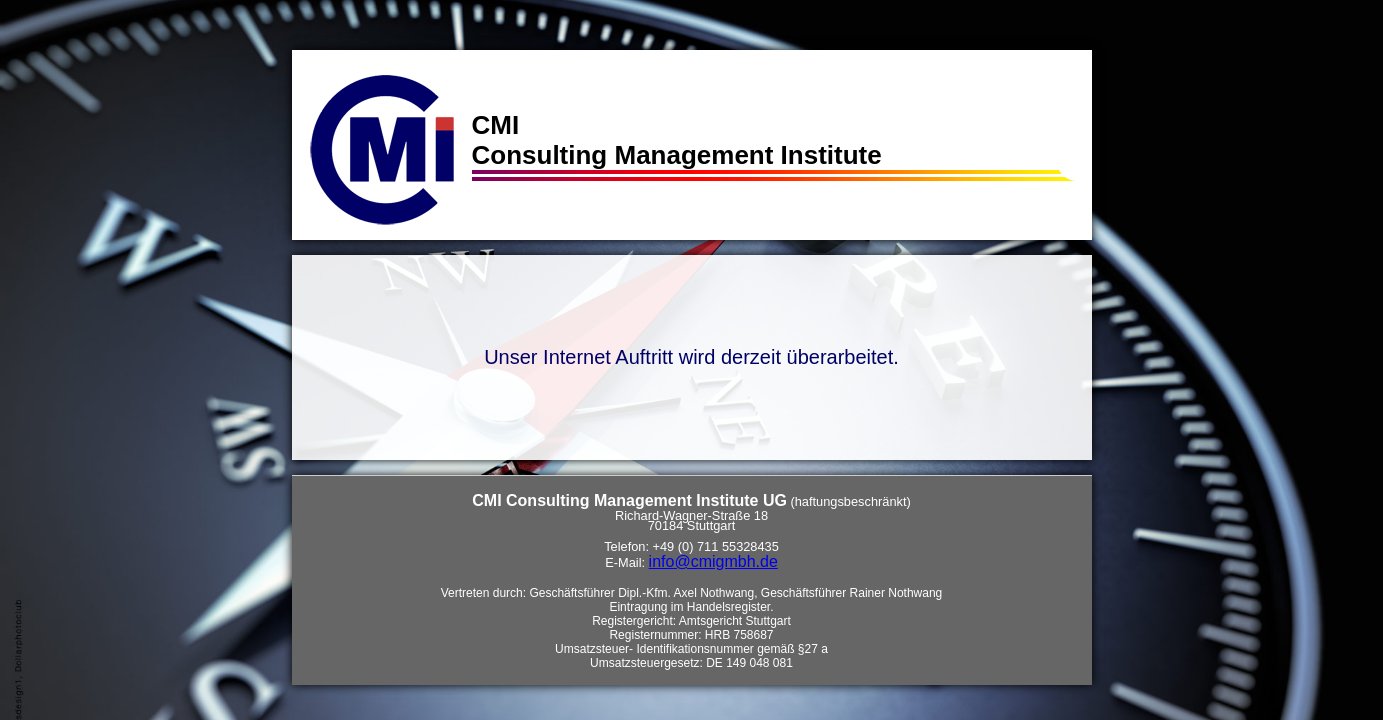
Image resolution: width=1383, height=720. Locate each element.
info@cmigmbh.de (713, 561)
